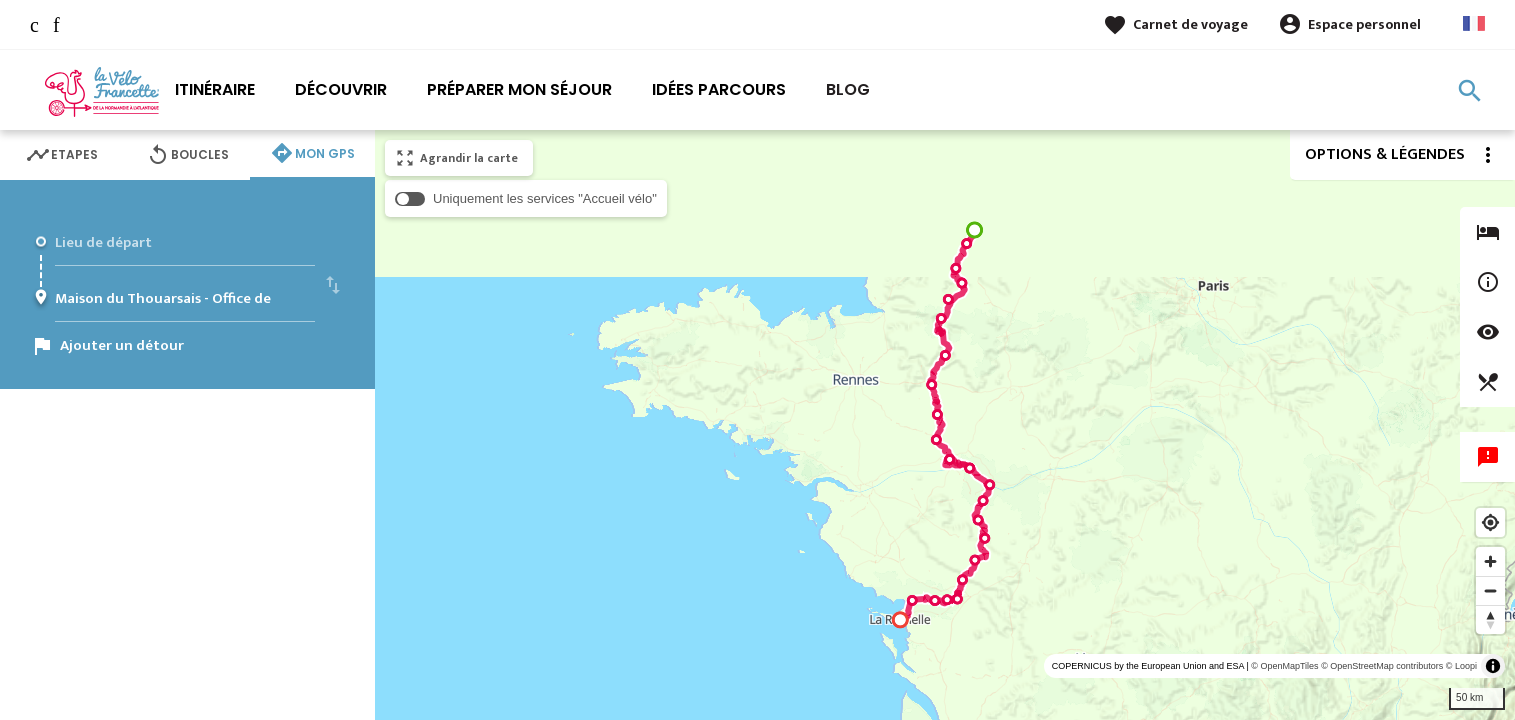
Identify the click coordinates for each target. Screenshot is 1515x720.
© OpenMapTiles (1284, 666)
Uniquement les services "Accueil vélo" (545, 198)
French (1474, 23)
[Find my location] (1490, 522)
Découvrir (341, 89)
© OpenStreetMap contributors (1382, 666)
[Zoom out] (1490, 590)
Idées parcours (719, 89)
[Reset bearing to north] (1490, 619)
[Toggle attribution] (1493, 666)
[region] (945, 425)
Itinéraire (215, 89)
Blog (848, 89)
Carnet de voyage (1190, 24)
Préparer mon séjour (519, 89)
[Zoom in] (1490, 561)
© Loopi (1461, 666)
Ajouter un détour (122, 345)
